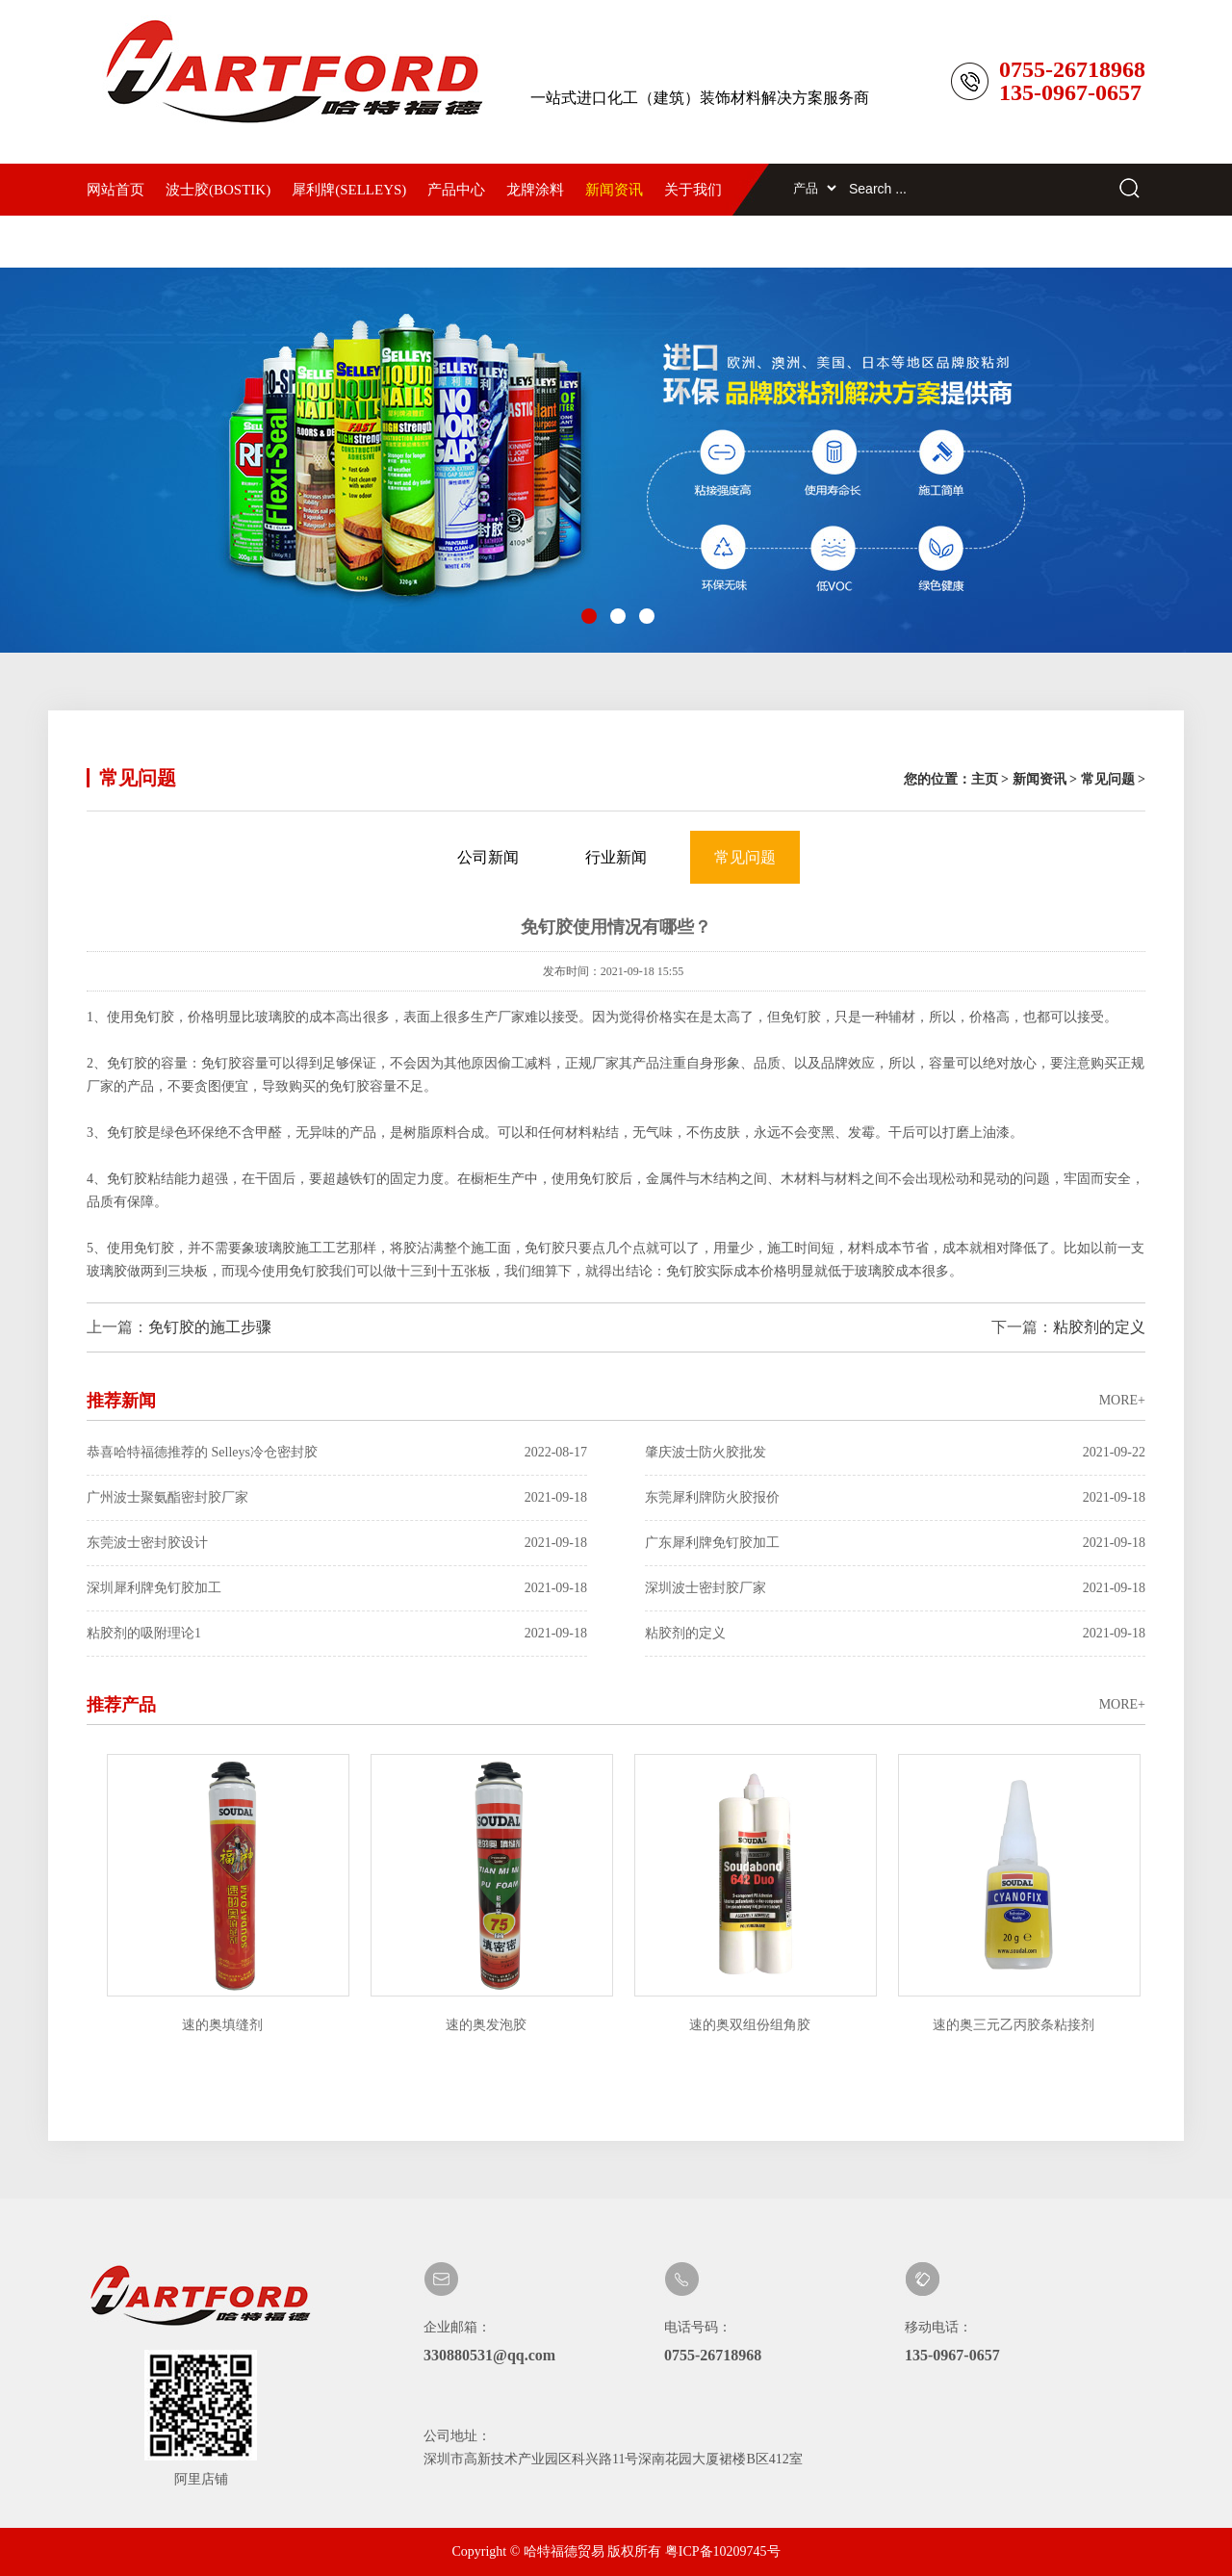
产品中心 (456, 189)
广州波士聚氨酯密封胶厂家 (337, 1498)
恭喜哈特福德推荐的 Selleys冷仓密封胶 (337, 1452)
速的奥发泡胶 (489, 2025)
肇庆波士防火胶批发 (895, 1452)
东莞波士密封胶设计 (337, 1543)
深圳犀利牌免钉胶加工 (337, 1588)
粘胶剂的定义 (1099, 1327)
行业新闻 (616, 857)
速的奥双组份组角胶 (752, 2025)
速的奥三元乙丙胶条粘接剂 (1016, 2025)
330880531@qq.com (489, 2355)
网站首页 (115, 189)
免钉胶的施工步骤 (209, 1327)
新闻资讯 (614, 189)
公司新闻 (488, 857)
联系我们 (115, 241)
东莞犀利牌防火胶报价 (895, 1498)
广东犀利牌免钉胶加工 (895, 1543)
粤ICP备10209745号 (723, 2551)
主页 (984, 779)
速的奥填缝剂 (225, 2025)
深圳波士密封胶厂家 (895, 1588)
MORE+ (1122, 1400)
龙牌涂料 (535, 189)
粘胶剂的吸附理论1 (337, 1633)
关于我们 (693, 189)
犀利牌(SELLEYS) (349, 189)
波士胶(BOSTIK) (218, 189)
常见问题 (1108, 779)
